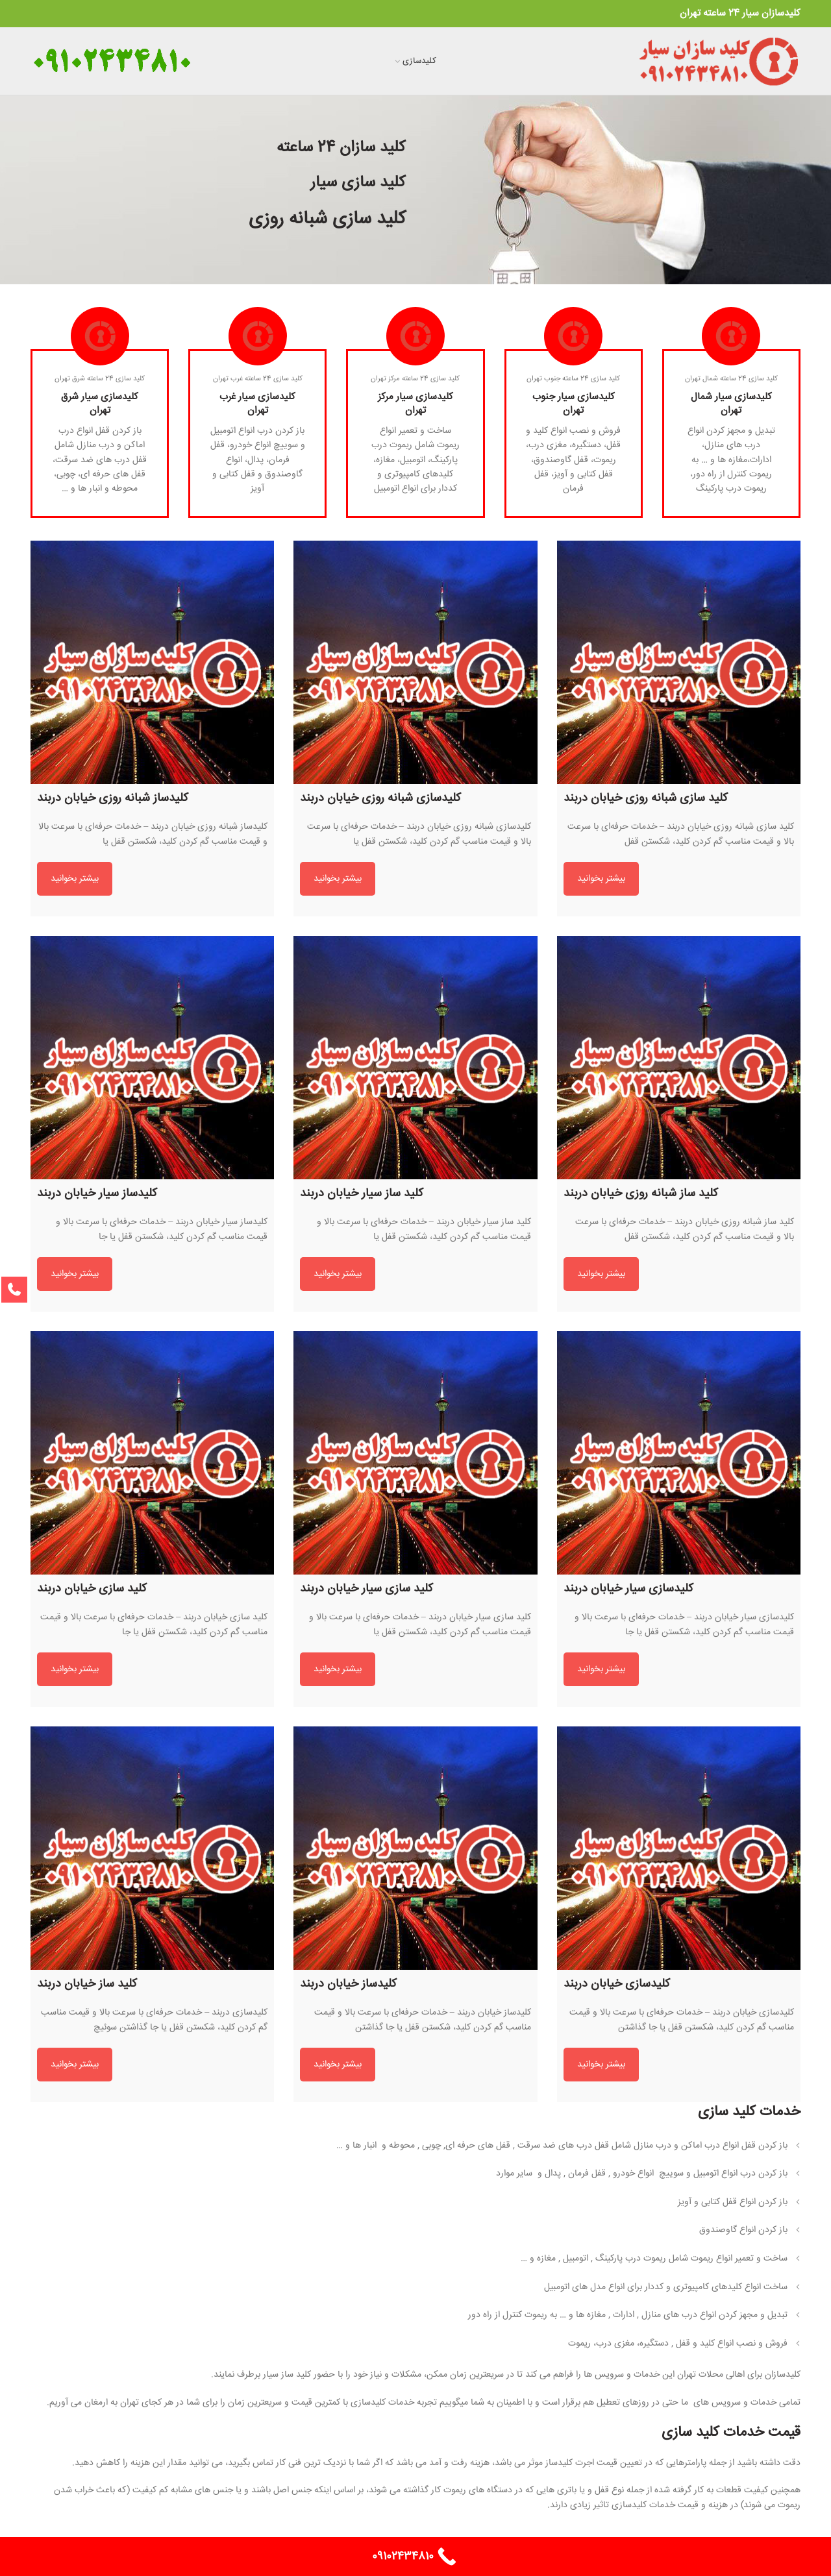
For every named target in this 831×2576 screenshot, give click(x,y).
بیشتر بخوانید (601, 879)
